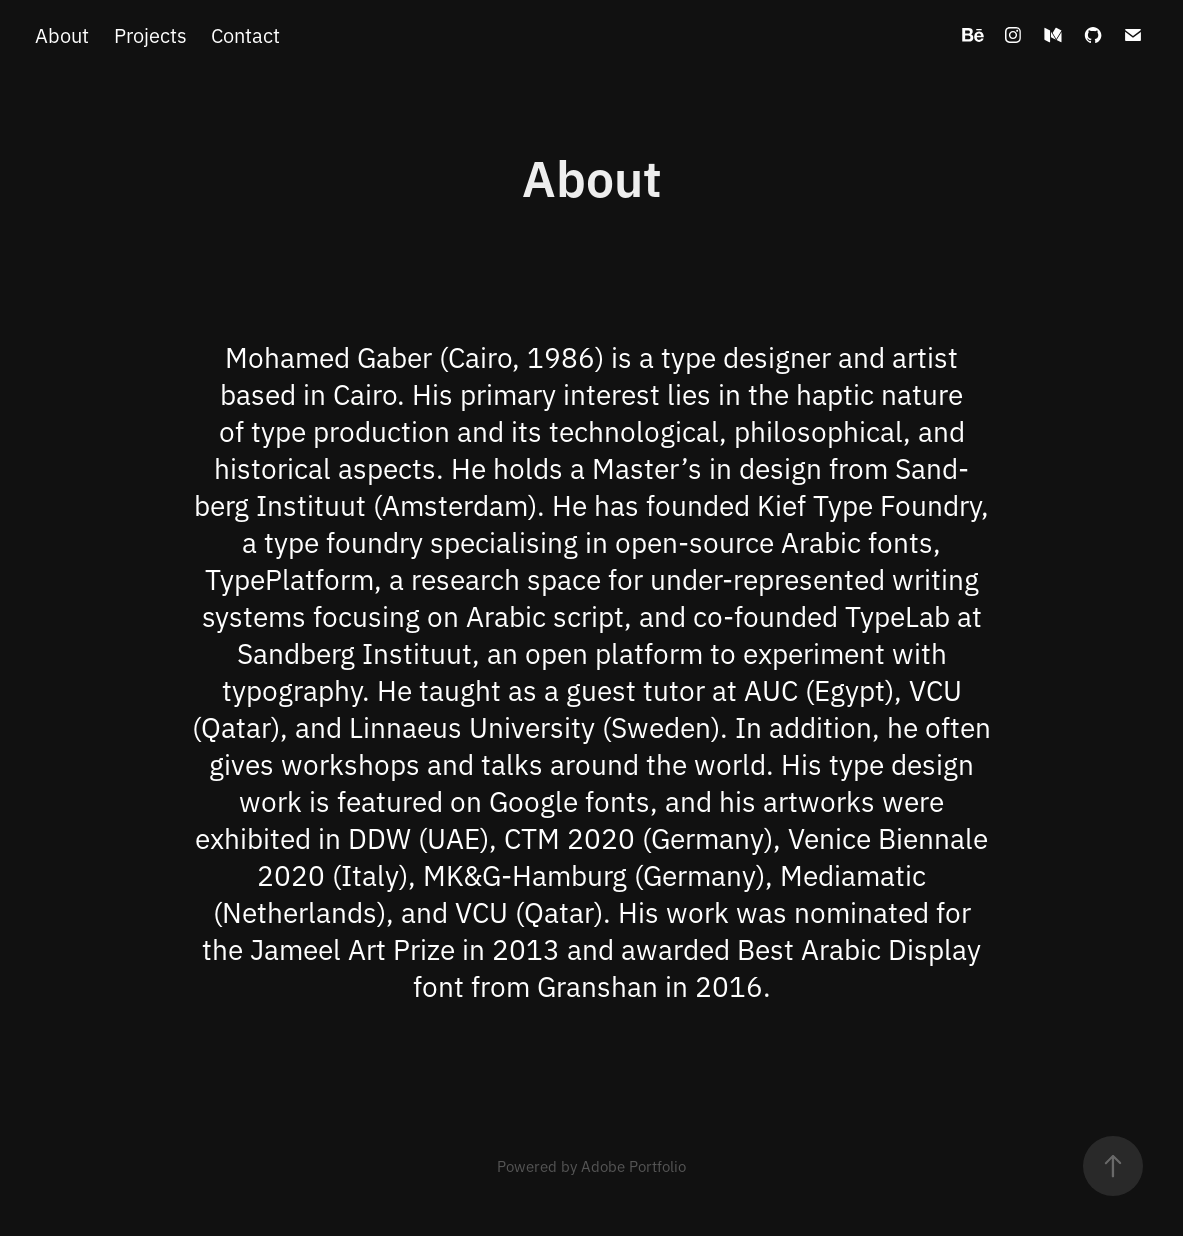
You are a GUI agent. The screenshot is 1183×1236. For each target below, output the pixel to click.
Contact (245, 34)
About (62, 34)
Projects (150, 34)
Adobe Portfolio (633, 1165)
